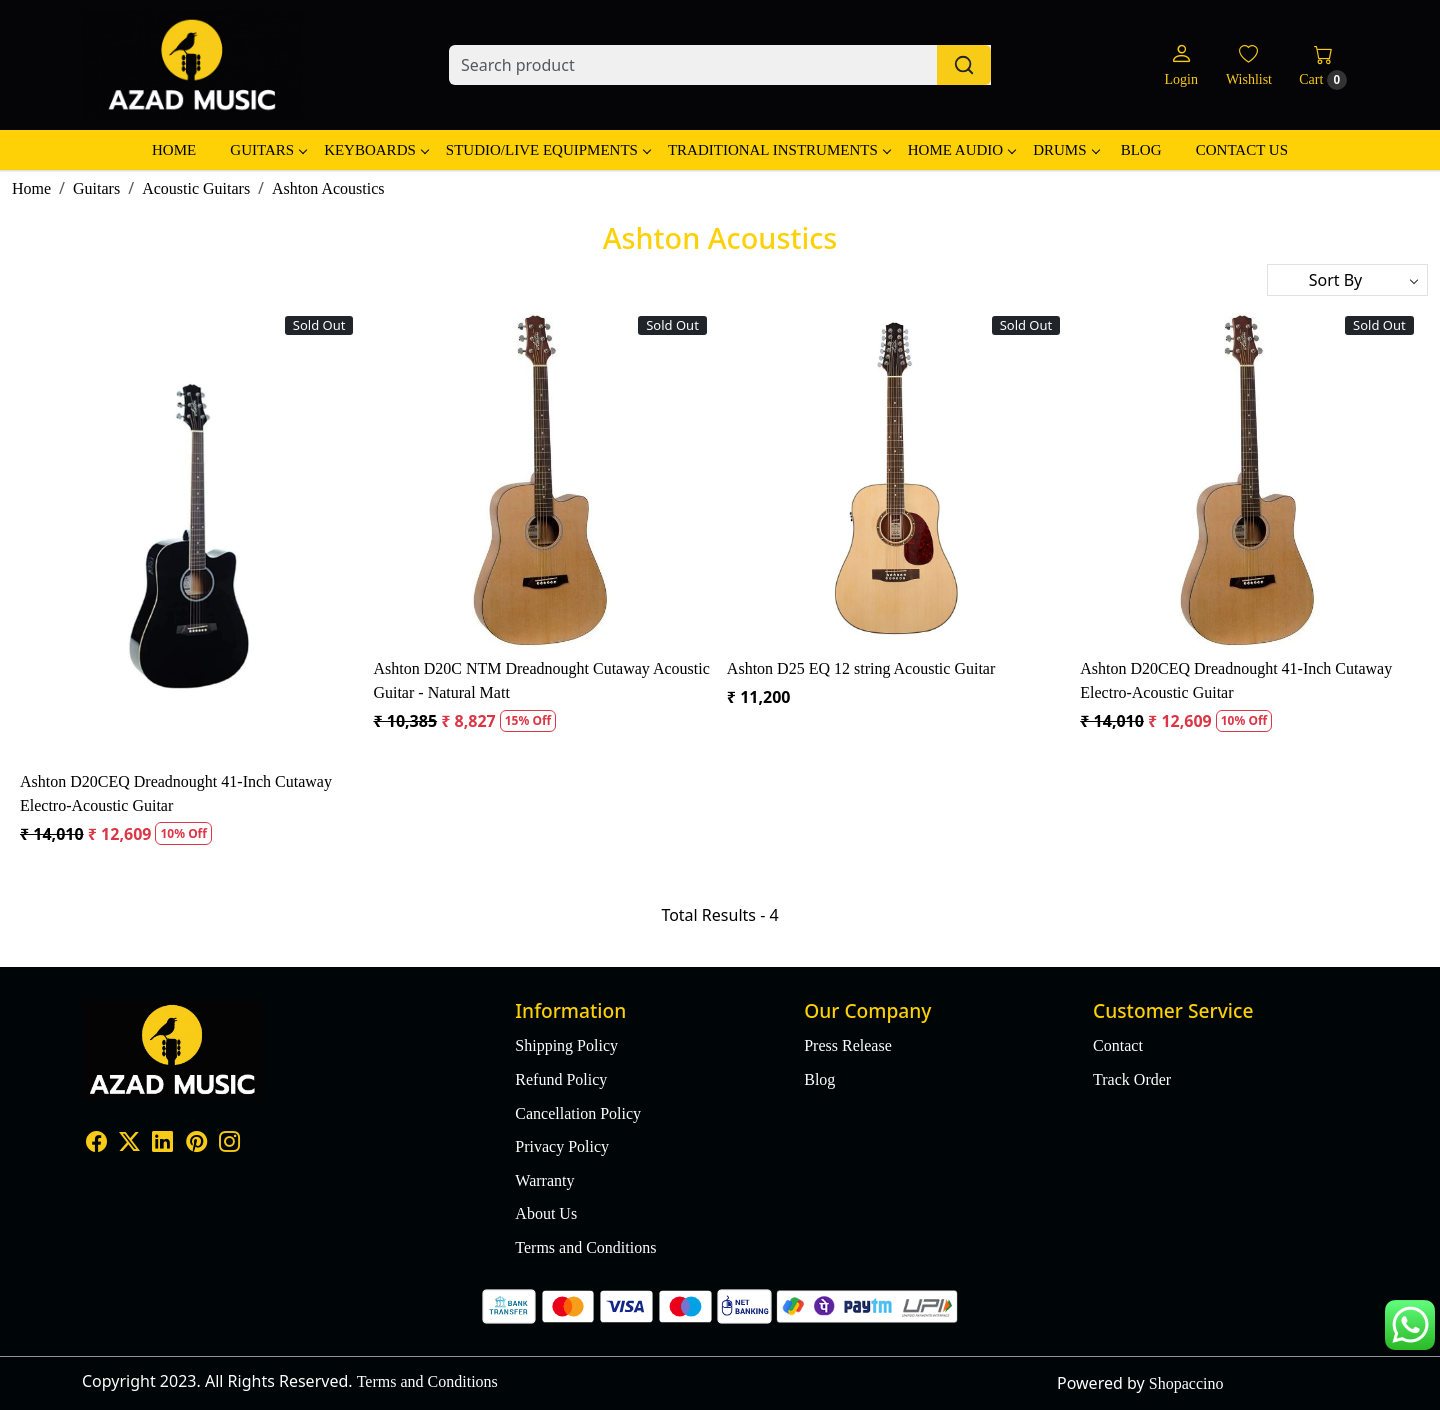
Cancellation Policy (578, 1113)
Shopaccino (1186, 1383)
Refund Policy (561, 1079)
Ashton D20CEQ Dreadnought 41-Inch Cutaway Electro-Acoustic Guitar (176, 793)
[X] (129, 1143)
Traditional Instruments (779, 150)
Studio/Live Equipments (548, 150)
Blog (1141, 150)
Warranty (544, 1180)
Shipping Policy (566, 1045)
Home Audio (961, 150)
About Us (546, 1213)
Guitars (268, 150)
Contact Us (1242, 150)
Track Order (1132, 1079)
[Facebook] (96, 1143)
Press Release (848, 1045)
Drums (1065, 150)
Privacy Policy (562, 1146)
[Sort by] (1347, 280)
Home (174, 150)
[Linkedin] (162, 1143)
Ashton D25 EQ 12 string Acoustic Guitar (861, 668)
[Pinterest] (196, 1143)
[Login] (1180, 65)
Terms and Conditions (585, 1247)
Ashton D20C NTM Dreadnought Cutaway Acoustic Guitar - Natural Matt (541, 680)
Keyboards (376, 150)
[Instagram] (229, 1143)
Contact (1118, 1045)
